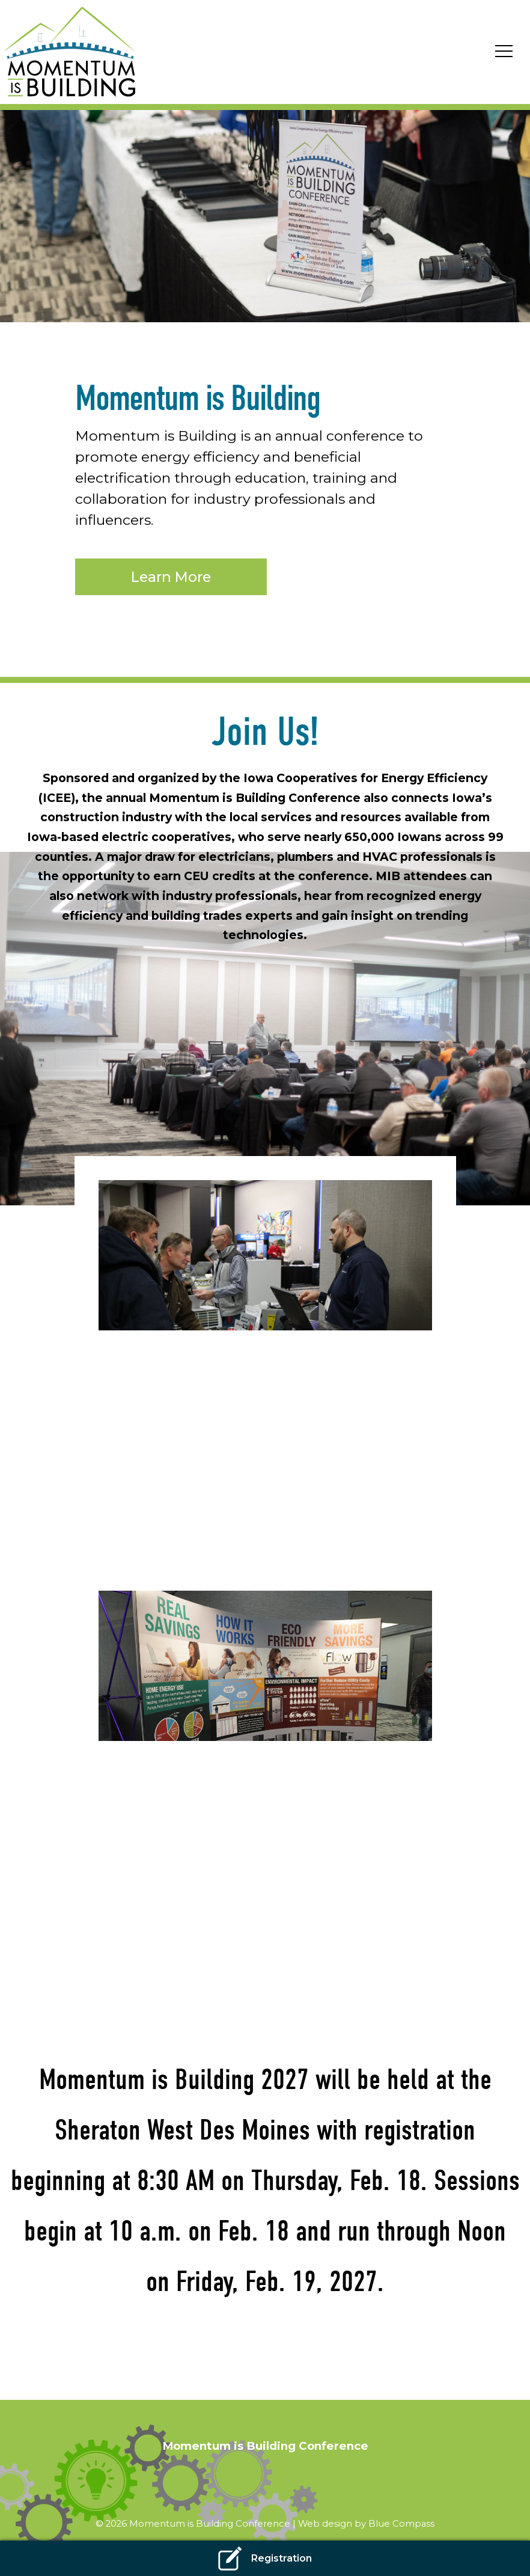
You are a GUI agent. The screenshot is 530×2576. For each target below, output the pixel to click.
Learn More (171, 577)
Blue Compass (401, 2523)
